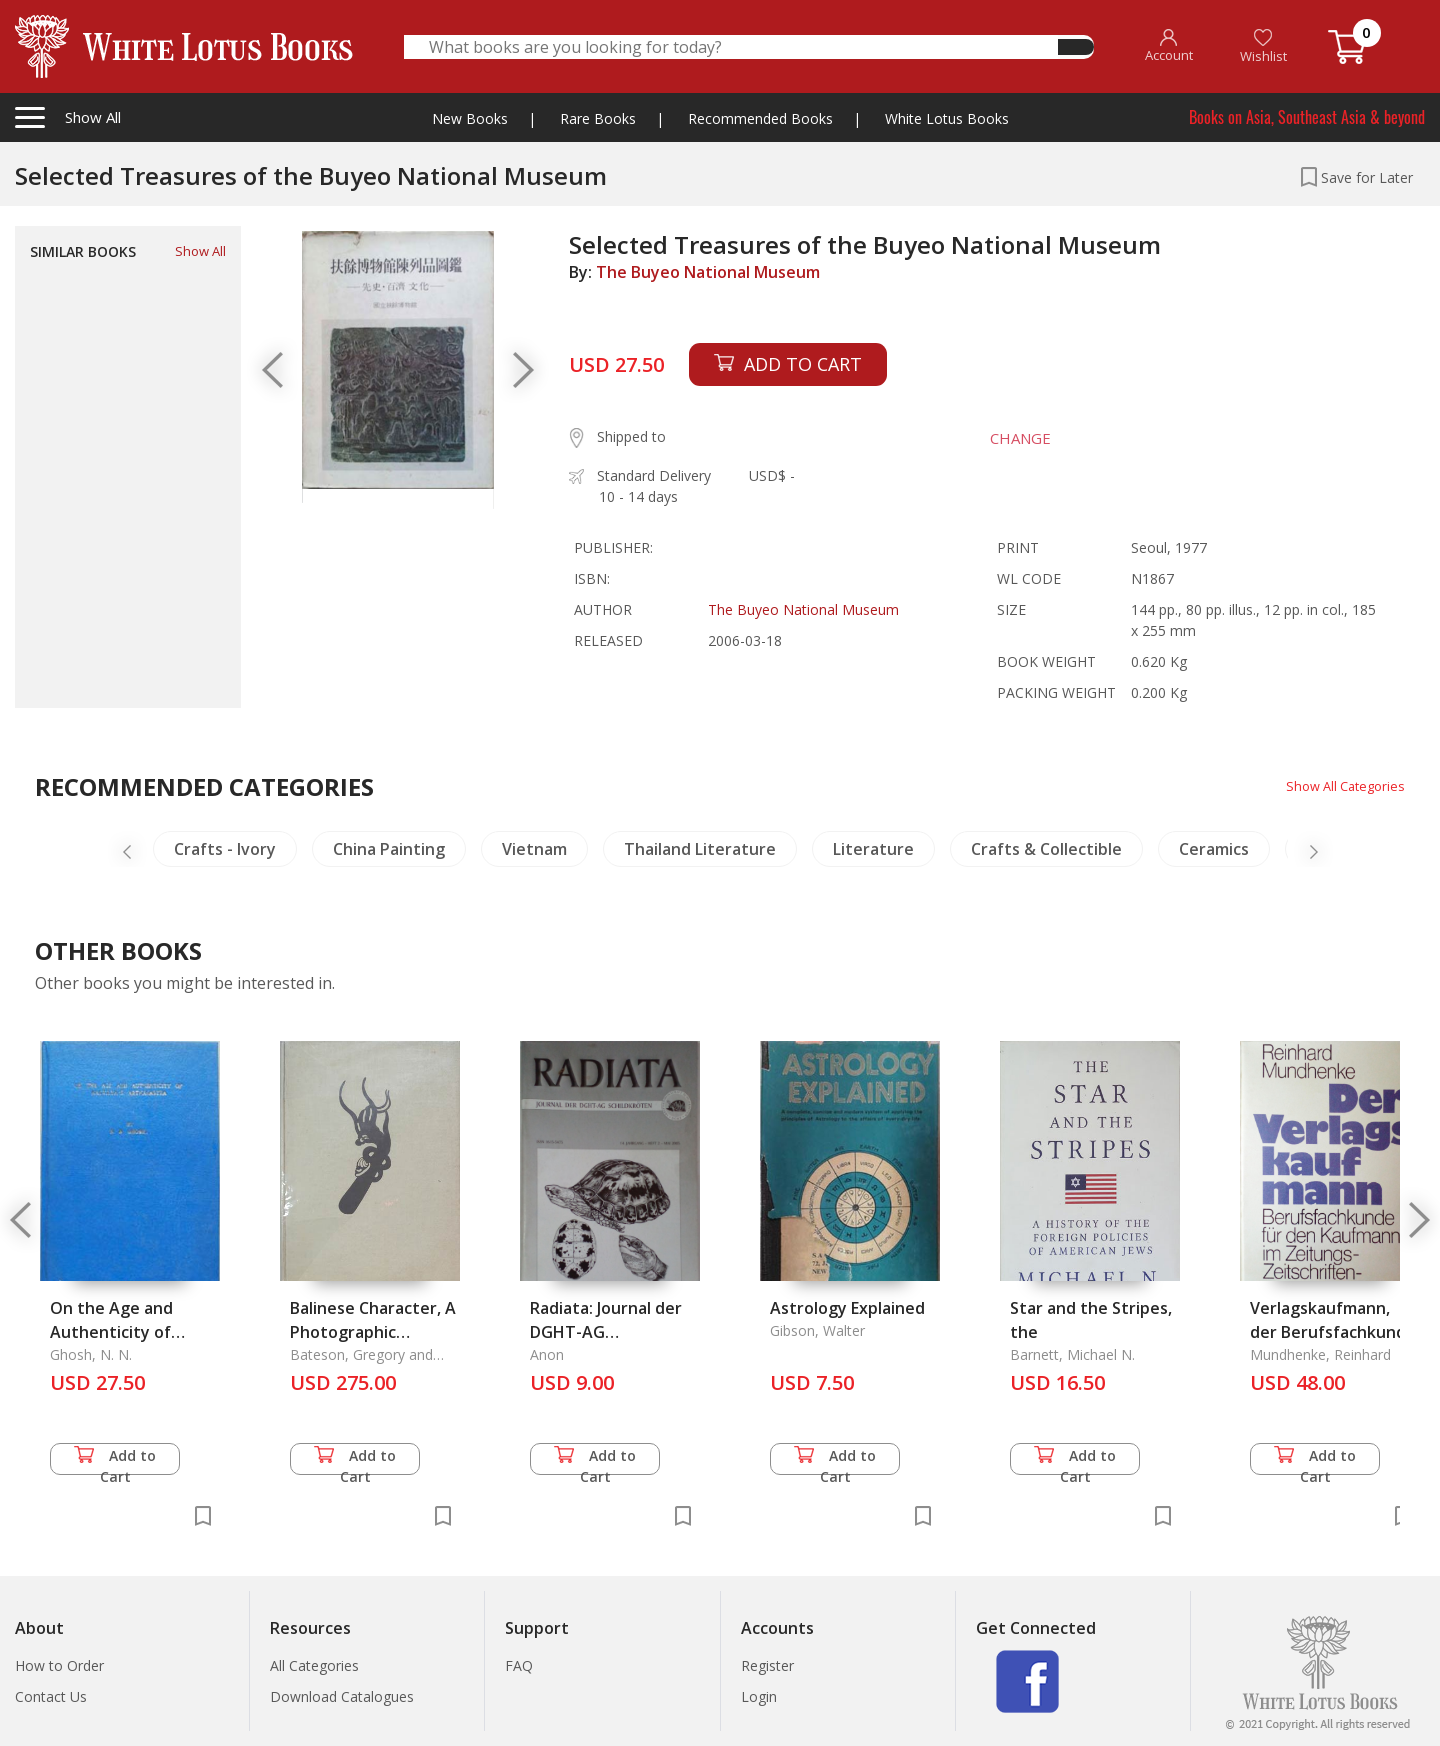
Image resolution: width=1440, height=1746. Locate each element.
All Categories (314, 1665)
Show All (200, 251)
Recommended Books (760, 118)
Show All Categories (1340, 785)
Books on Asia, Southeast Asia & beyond (1307, 117)
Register (767, 1665)
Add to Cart (115, 1460)
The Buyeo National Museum (708, 272)
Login (759, 1696)
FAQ (519, 1665)
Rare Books (598, 118)
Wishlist (1263, 46)
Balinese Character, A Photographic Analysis (373, 1332)
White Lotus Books (947, 118)
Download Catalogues (342, 1696)
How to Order (59, 1665)
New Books (470, 118)
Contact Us (51, 1696)
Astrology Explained (847, 1308)
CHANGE (1009, 438)
